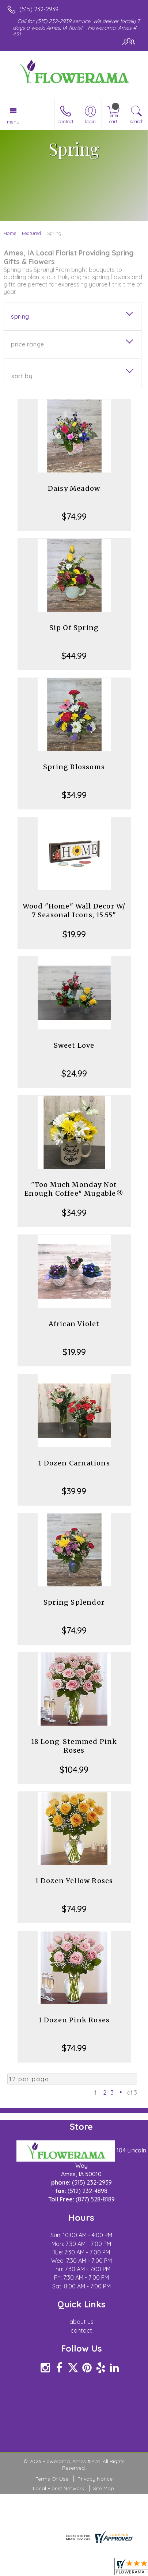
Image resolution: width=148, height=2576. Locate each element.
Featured (31, 233)
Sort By (21, 376)
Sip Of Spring (74, 627)
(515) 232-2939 (38, 9)
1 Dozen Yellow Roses (74, 1881)
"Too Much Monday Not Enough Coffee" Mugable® (74, 1189)
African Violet (74, 1324)
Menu (13, 122)
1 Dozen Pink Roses (74, 2020)
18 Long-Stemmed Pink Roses (74, 1745)
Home (10, 233)
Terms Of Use (51, 2479)
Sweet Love (74, 1045)
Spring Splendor (74, 1602)
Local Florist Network (58, 2488)
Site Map (103, 2488)
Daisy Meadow (74, 488)
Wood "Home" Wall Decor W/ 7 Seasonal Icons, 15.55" (74, 910)
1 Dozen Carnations (74, 1463)
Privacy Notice (95, 2479)
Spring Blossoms (74, 767)
